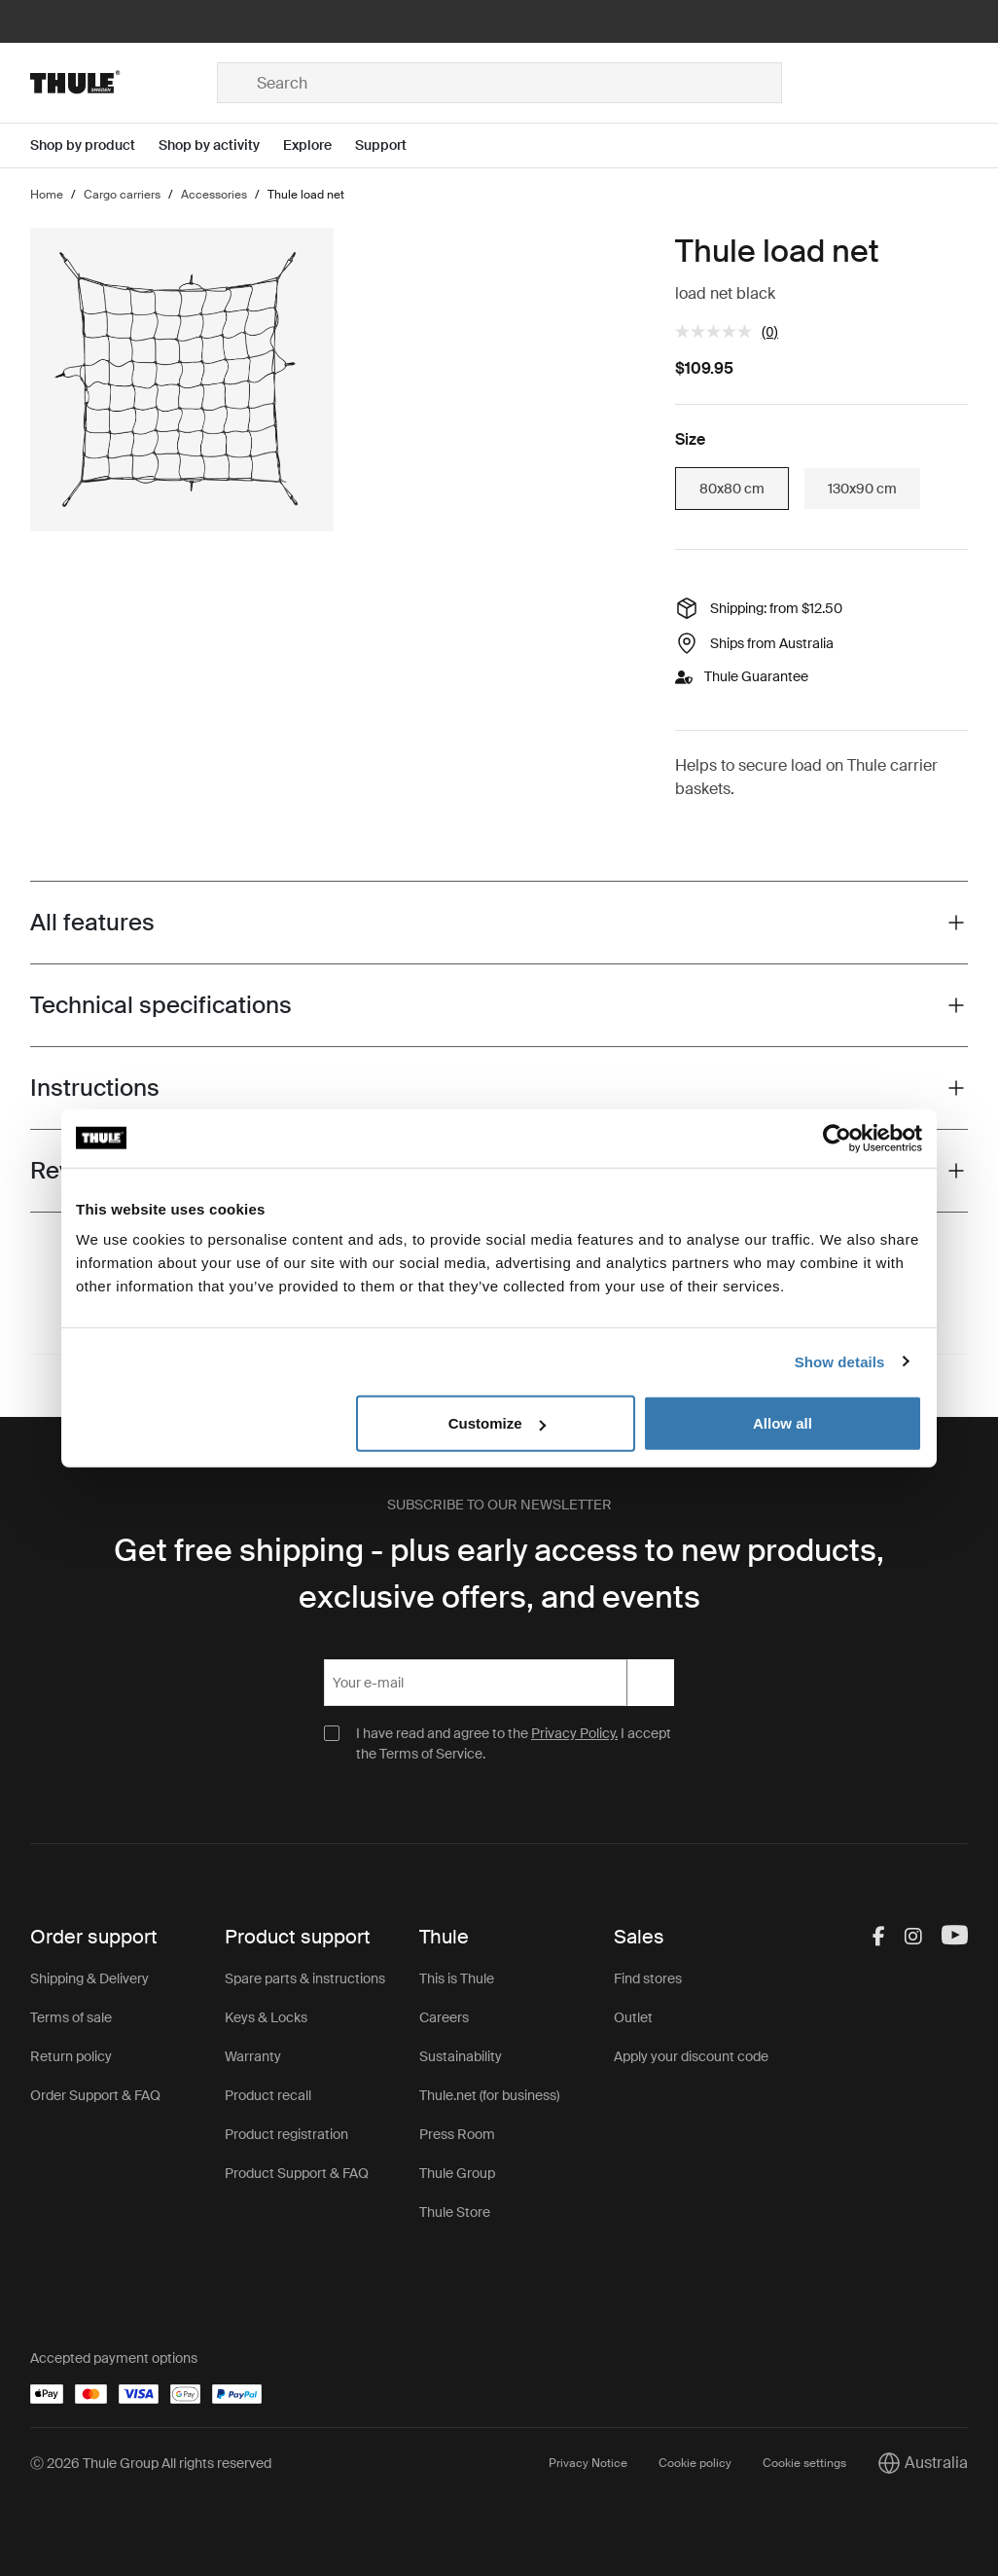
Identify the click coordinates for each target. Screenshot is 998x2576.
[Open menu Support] (392, 145)
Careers (444, 2017)
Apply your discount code (691, 2056)
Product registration (286, 2134)
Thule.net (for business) (489, 2095)
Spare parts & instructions (305, 1978)
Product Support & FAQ (297, 2173)
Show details (840, 1361)
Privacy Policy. (574, 1733)
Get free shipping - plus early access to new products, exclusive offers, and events (499, 1573)
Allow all (782, 1423)
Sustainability (460, 2056)
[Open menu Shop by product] (94, 145)
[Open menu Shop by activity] (221, 145)
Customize (497, 1423)
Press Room (457, 2134)
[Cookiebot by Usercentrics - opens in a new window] (837, 1137)
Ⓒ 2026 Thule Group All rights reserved (150, 2463)
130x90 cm (862, 488)
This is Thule (456, 1978)
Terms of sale (71, 2017)
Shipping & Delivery (89, 1978)
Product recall (268, 2095)
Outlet (633, 2017)
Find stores (648, 1978)
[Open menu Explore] (319, 145)
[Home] (123, 82)
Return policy (71, 2056)
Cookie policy (695, 2463)
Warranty (253, 2056)
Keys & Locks (266, 2017)
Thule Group (457, 2173)
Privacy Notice (588, 2463)
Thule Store (454, 2212)
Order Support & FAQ (95, 2095)
